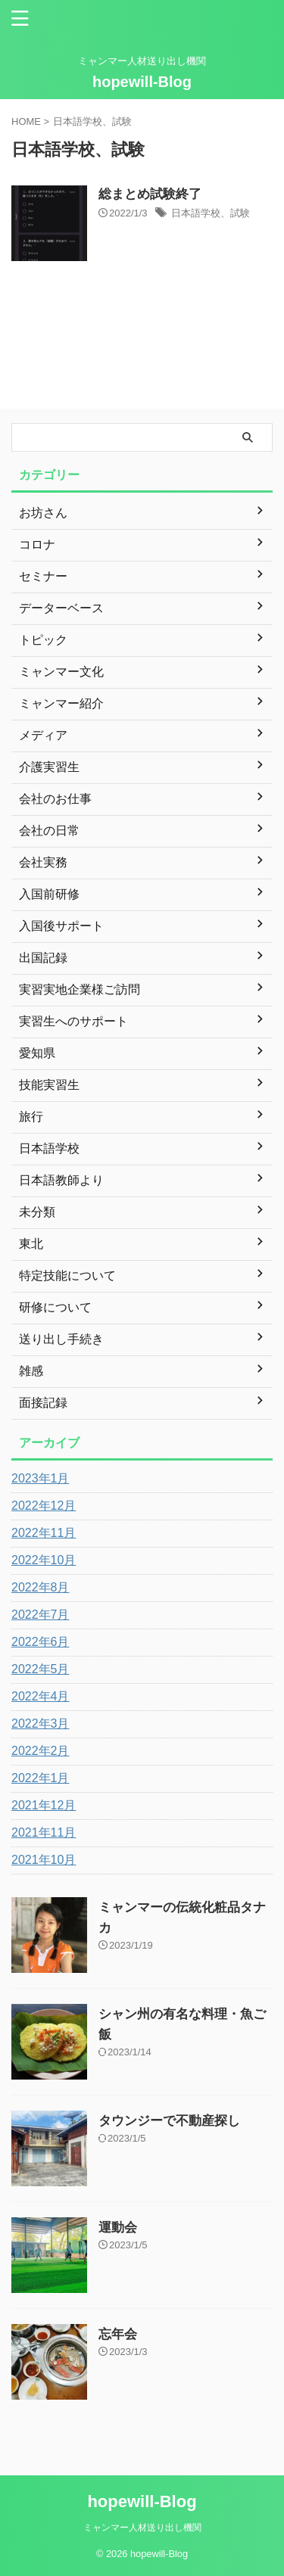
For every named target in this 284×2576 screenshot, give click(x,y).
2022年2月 (40, 1750)
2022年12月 (43, 1505)
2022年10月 (43, 1560)
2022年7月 (40, 1614)
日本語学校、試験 (210, 213)
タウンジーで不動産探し (169, 2121)
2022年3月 (40, 1723)
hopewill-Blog (142, 81)
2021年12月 (43, 1805)
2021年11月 (43, 1832)
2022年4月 (40, 1696)
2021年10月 (43, 1859)
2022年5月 (40, 1669)
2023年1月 (40, 1478)
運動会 (117, 2227)
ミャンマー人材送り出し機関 (142, 2527)
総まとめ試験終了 (149, 194)
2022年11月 (43, 1532)
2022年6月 (40, 1641)
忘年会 (117, 2334)
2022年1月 (40, 1778)
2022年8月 (40, 1587)
